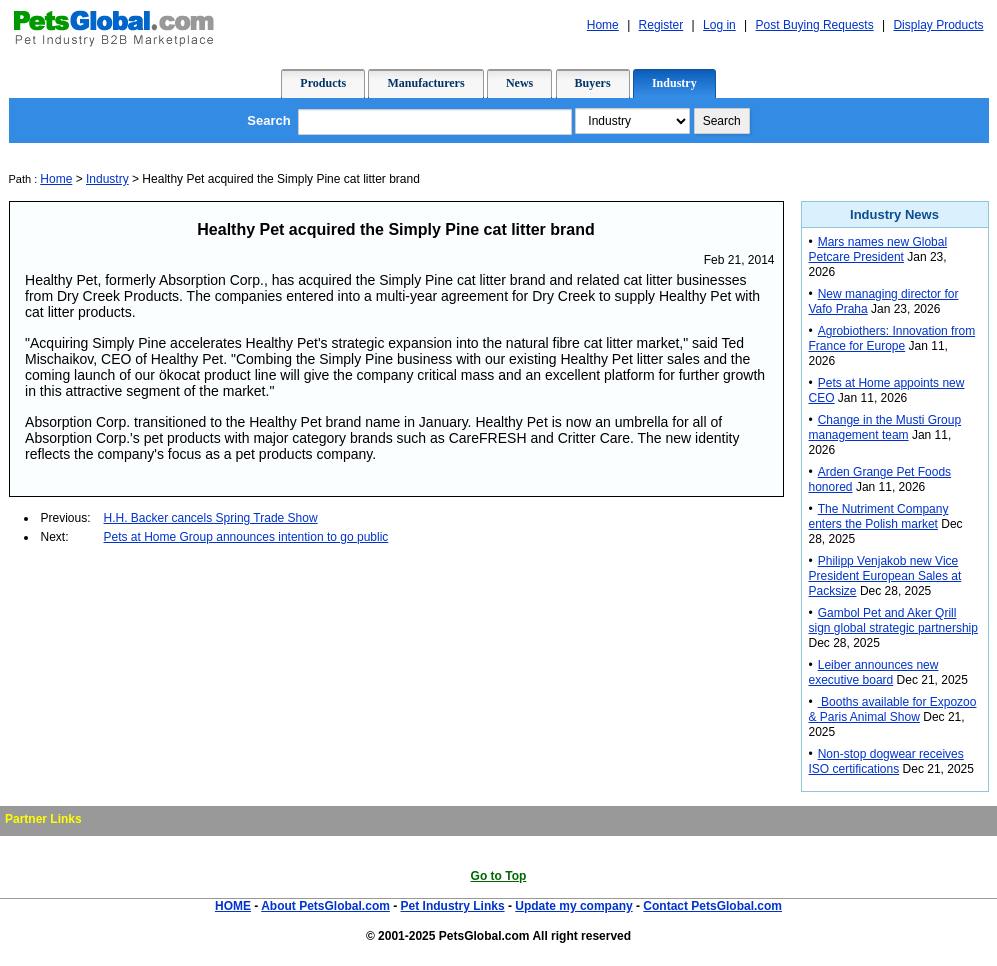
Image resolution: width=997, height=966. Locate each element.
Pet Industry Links (453, 906)
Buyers (593, 83)
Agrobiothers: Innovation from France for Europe (892, 338)
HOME (233, 906)
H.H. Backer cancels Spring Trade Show (211, 518)
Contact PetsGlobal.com (712, 906)
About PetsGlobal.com (325, 906)
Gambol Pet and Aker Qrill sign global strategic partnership (893, 620)
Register (661, 25)
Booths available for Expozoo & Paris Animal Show (893, 709)
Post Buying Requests (815, 25)
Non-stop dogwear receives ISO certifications (886, 761)
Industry (674, 83)
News (519, 83)
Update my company (573, 906)
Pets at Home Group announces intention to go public (246, 537)
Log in (719, 25)
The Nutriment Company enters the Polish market (879, 516)
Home (603, 25)
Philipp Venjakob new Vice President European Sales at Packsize (885, 576)
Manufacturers (425, 83)
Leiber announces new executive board (874, 672)
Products (323, 83)
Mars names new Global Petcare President (878, 249)
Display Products (938, 25)
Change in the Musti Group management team (885, 427)
